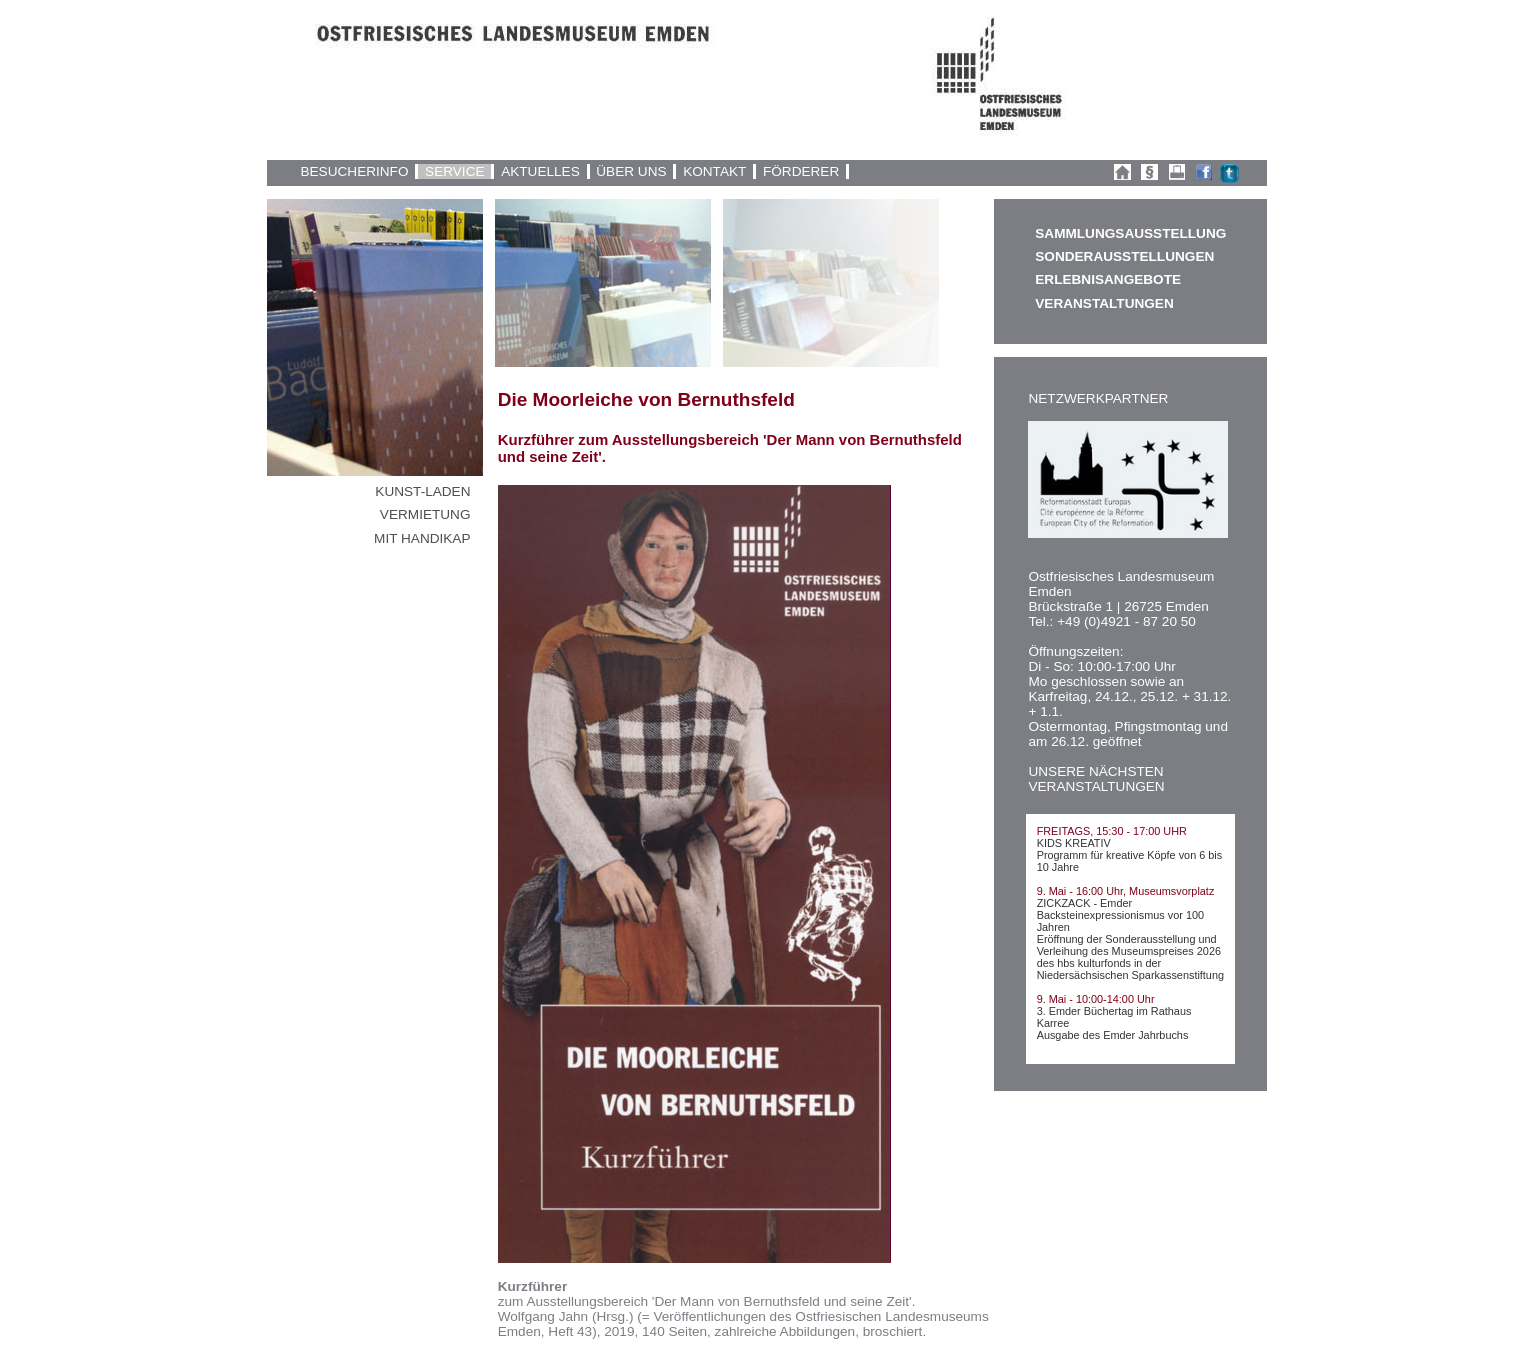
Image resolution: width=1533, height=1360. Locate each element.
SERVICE (454, 171)
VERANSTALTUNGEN (1104, 303)
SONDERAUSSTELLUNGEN (1124, 256)
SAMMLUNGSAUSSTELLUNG (1130, 233)
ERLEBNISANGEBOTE (1108, 279)
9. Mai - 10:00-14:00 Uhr (1096, 999)
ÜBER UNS (631, 171)
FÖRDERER (801, 171)
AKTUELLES (540, 171)
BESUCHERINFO (354, 171)
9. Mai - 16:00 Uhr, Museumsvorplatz (1126, 891)
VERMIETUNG (425, 514)
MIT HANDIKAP (422, 538)
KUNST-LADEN (422, 491)
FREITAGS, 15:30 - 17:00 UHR (1112, 831)
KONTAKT (714, 171)
